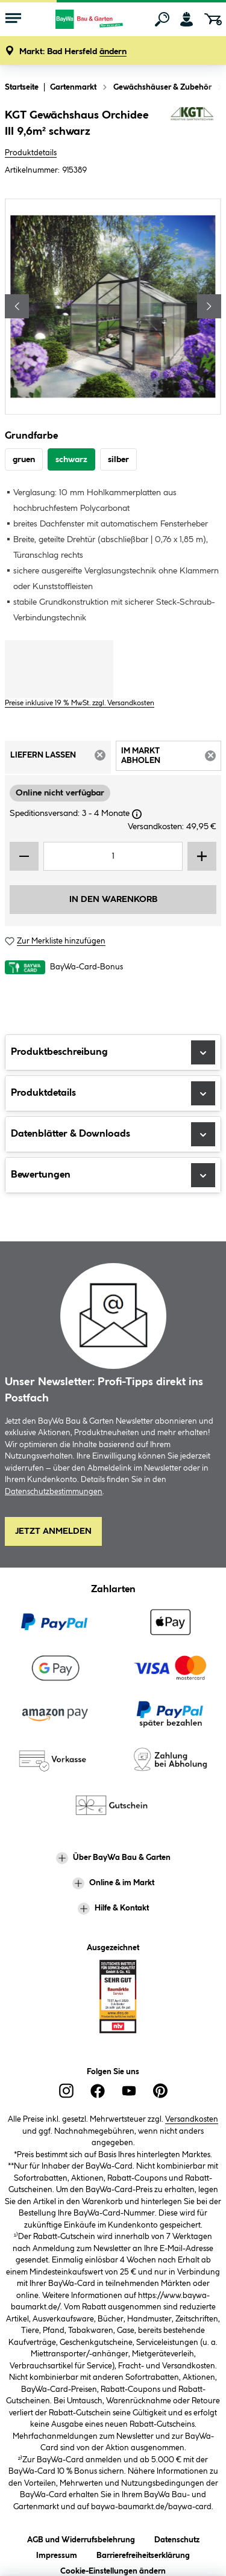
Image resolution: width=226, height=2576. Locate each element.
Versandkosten (191, 2119)
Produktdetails (31, 152)
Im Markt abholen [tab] (171, 757)
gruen (24, 460)
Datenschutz (176, 2538)
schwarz (71, 460)
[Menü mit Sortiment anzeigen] (13, 19)
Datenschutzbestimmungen (53, 1491)
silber (118, 460)
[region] (113, 307)
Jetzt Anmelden (53, 1531)
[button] (73, 52)
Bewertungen (113, 1175)
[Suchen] (162, 19)
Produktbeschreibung (113, 1052)
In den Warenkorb (113, 899)
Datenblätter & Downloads (113, 1134)
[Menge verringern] (24, 856)
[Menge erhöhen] (201, 856)
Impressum (56, 2553)
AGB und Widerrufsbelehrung (81, 2538)
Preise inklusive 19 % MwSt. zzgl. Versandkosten (79, 703)
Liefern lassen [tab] (60, 759)
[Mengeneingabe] (113, 856)
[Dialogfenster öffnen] (137, 814)
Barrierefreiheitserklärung (143, 2553)
